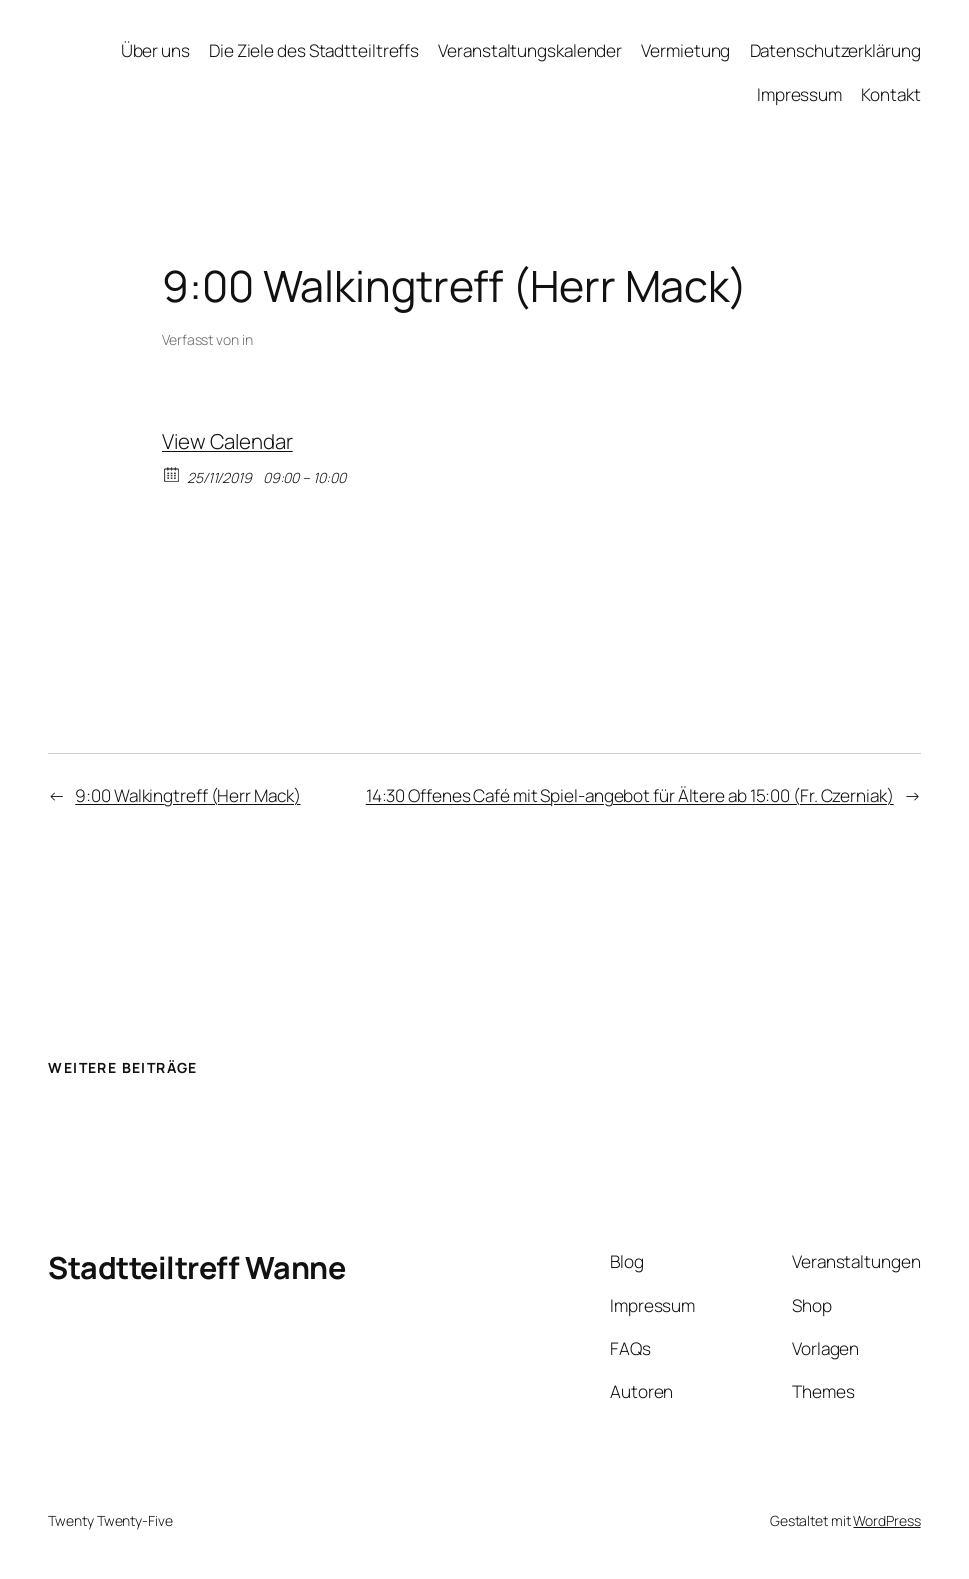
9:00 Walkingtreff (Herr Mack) (187, 795)
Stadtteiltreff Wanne (196, 1267)
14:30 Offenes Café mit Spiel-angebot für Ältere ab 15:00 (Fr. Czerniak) (630, 795)
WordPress (886, 1520)
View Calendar (227, 441)
